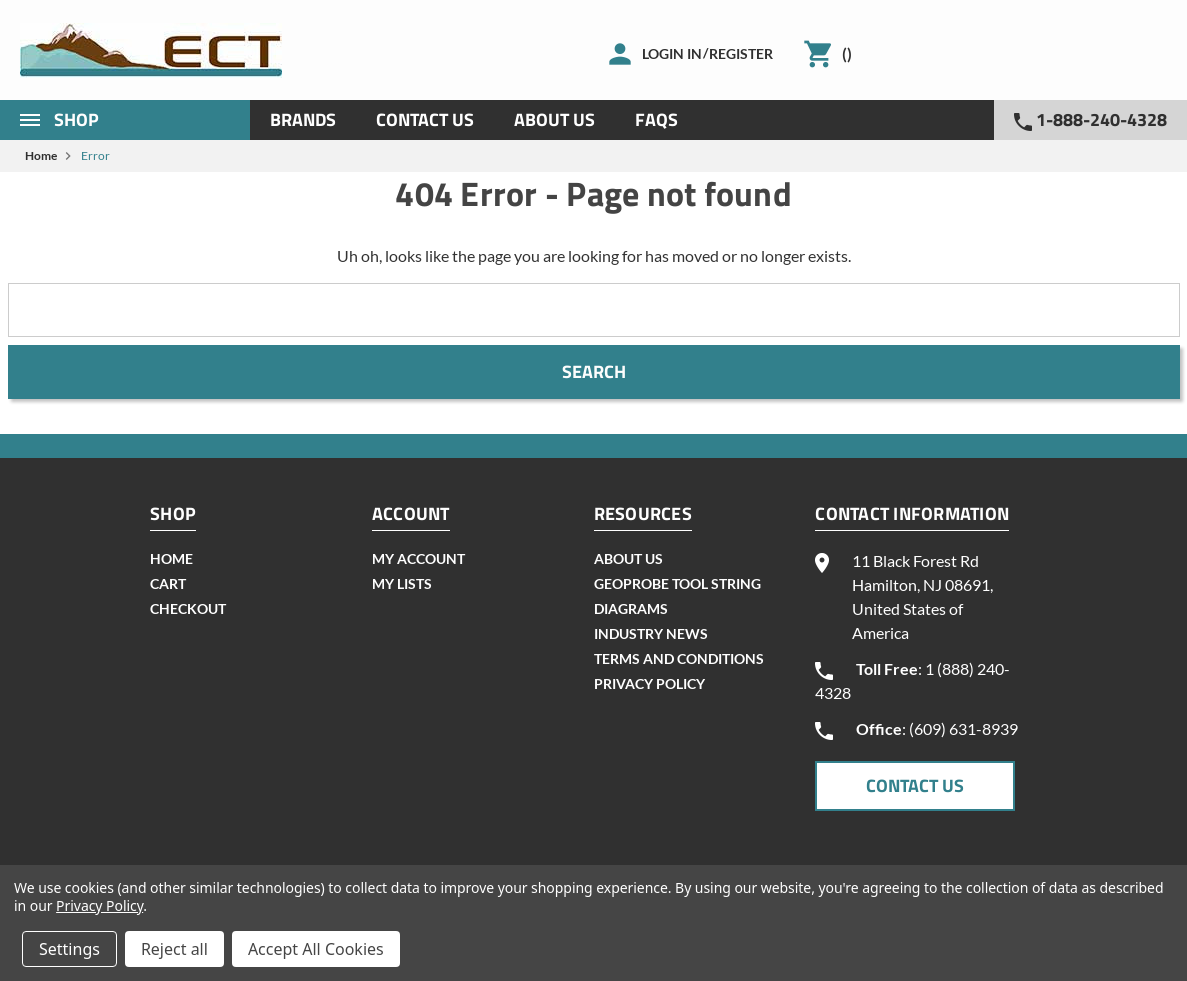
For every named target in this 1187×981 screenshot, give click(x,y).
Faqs (656, 119)
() (847, 53)
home (171, 558)
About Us (554, 119)
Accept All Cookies (316, 949)
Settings (69, 949)
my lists (402, 583)
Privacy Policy (649, 683)
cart (168, 583)
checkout (188, 608)
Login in (672, 53)
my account (418, 558)
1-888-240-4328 (1090, 119)
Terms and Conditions (679, 658)
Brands (303, 119)
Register (741, 53)
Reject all (174, 949)
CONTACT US (915, 785)
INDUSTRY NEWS (651, 633)
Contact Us (425, 119)
